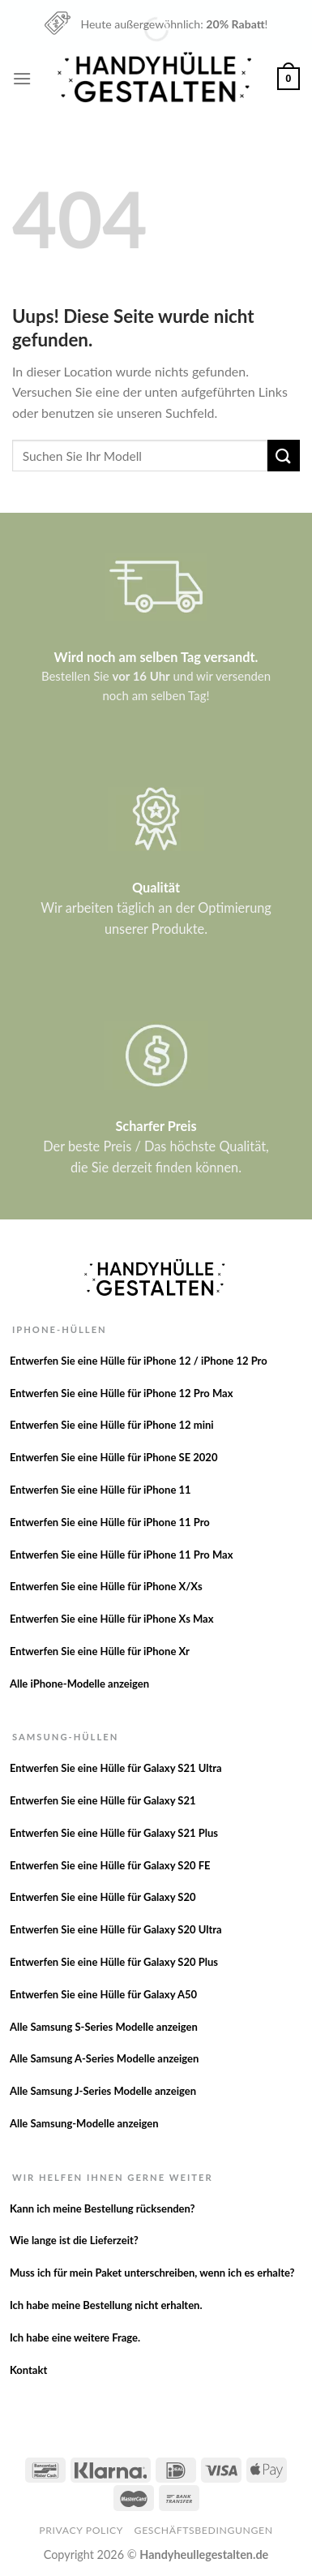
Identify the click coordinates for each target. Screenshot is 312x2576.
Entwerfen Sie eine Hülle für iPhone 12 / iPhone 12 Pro (138, 1360)
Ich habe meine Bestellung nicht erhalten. (106, 2305)
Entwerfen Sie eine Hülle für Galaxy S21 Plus (114, 1832)
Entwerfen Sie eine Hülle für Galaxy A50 (103, 1994)
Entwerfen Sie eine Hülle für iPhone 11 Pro (110, 1522)
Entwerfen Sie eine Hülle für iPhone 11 (100, 1489)
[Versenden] (283, 455)
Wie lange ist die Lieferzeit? (74, 2240)
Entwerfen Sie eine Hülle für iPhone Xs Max (112, 1618)
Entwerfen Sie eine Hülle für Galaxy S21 (103, 1800)
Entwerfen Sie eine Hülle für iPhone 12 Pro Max (121, 1393)
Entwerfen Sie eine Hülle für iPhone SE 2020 (114, 1457)
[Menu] (22, 78)
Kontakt (28, 2369)
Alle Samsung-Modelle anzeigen (84, 2123)
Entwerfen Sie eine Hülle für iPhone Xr (100, 1651)
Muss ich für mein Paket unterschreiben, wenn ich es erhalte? (152, 2272)
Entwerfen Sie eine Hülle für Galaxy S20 (103, 1896)
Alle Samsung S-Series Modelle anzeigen (104, 2026)
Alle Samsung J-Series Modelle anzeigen (103, 2090)
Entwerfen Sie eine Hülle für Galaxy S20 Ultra (116, 1929)
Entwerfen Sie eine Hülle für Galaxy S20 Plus (114, 1961)
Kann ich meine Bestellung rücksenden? (102, 2208)
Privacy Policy (81, 2530)
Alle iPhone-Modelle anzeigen (79, 1683)
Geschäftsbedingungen (204, 2530)
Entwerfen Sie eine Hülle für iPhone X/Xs (106, 1586)
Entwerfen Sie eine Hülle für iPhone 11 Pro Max (121, 1554)
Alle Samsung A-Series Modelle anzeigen (104, 2058)
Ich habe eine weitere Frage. (75, 2337)
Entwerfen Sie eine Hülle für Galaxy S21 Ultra (116, 1767)
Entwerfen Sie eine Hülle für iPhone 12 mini (112, 1424)
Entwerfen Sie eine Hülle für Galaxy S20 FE (110, 1865)
